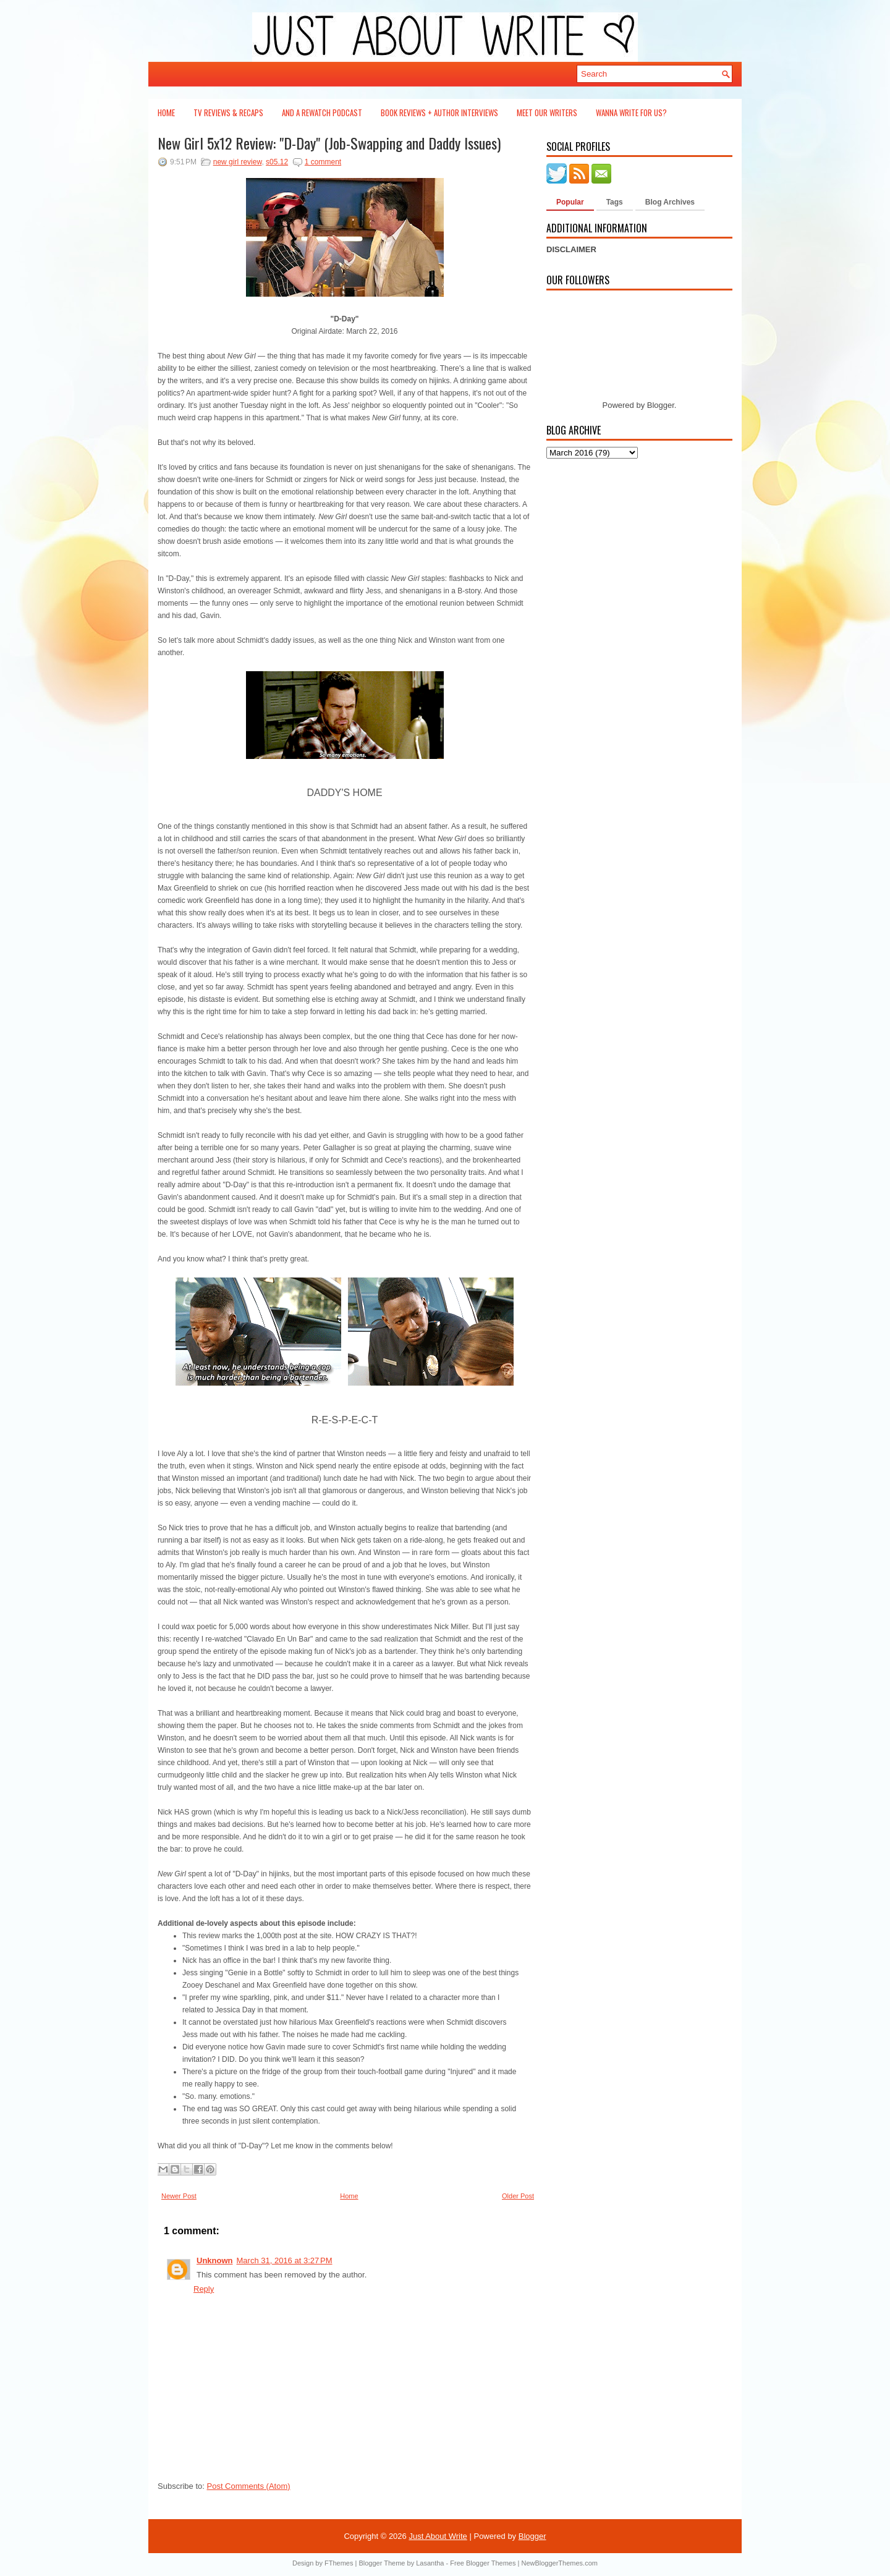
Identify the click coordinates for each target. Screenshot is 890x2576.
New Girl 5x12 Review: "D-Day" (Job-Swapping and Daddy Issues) (329, 142)
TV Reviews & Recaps (228, 112)
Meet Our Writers (547, 112)
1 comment (323, 162)
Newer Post (179, 2196)
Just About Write (438, 2536)
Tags (614, 202)
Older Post (518, 2196)
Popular (570, 202)
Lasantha (430, 2563)
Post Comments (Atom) (248, 2486)
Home (166, 112)
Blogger (660, 405)
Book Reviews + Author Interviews (439, 112)
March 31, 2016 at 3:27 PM (285, 2260)
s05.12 (277, 162)
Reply (203, 2289)
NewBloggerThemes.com (559, 2563)
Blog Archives (670, 202)
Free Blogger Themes (482, 2563)
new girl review (237, 162)
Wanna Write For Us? (631, 112)
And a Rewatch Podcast (322, 112)
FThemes (338, 2563)
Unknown (215, 2260)
